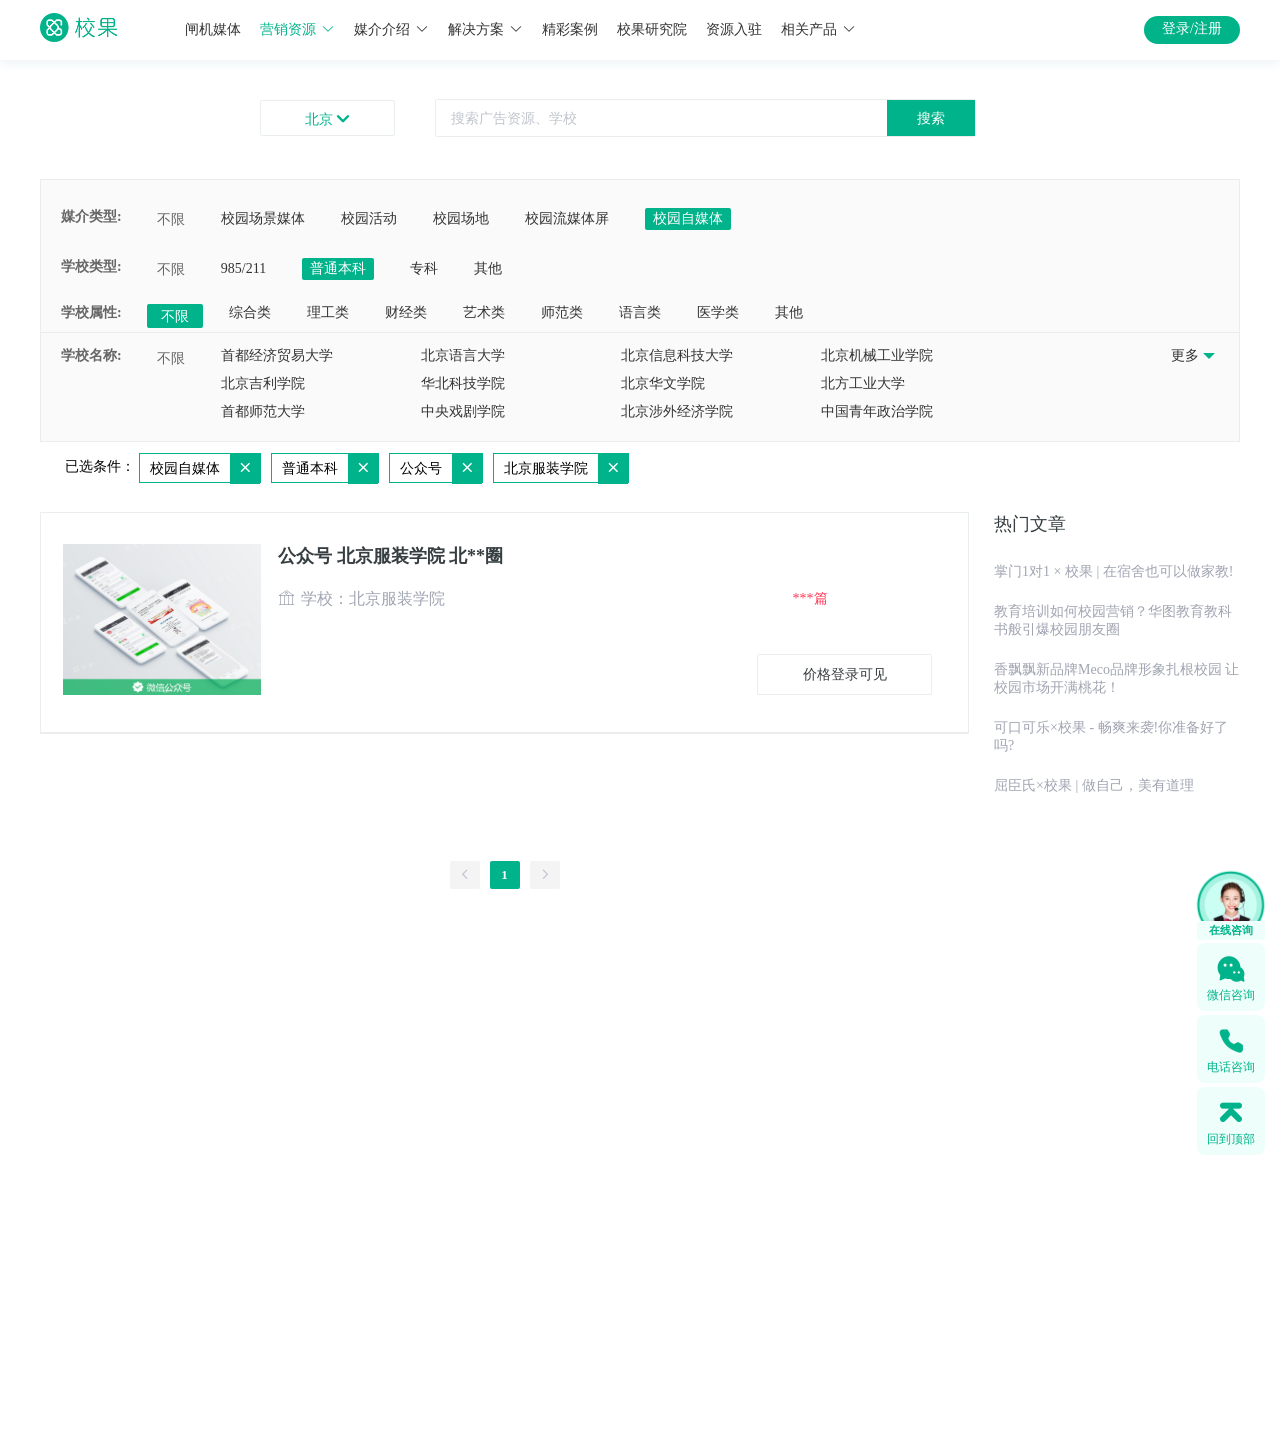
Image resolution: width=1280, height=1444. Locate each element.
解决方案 (485, 29)
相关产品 (818, 29)
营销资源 (297, 29)
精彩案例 (570, 29)
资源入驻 (734, 29)
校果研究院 (652, 29)
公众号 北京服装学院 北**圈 (390, 556)
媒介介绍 (391, 29)
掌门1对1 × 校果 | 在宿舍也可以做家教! (1113, 571)
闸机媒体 (213, 29)
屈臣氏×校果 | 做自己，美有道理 (1094, 785)
